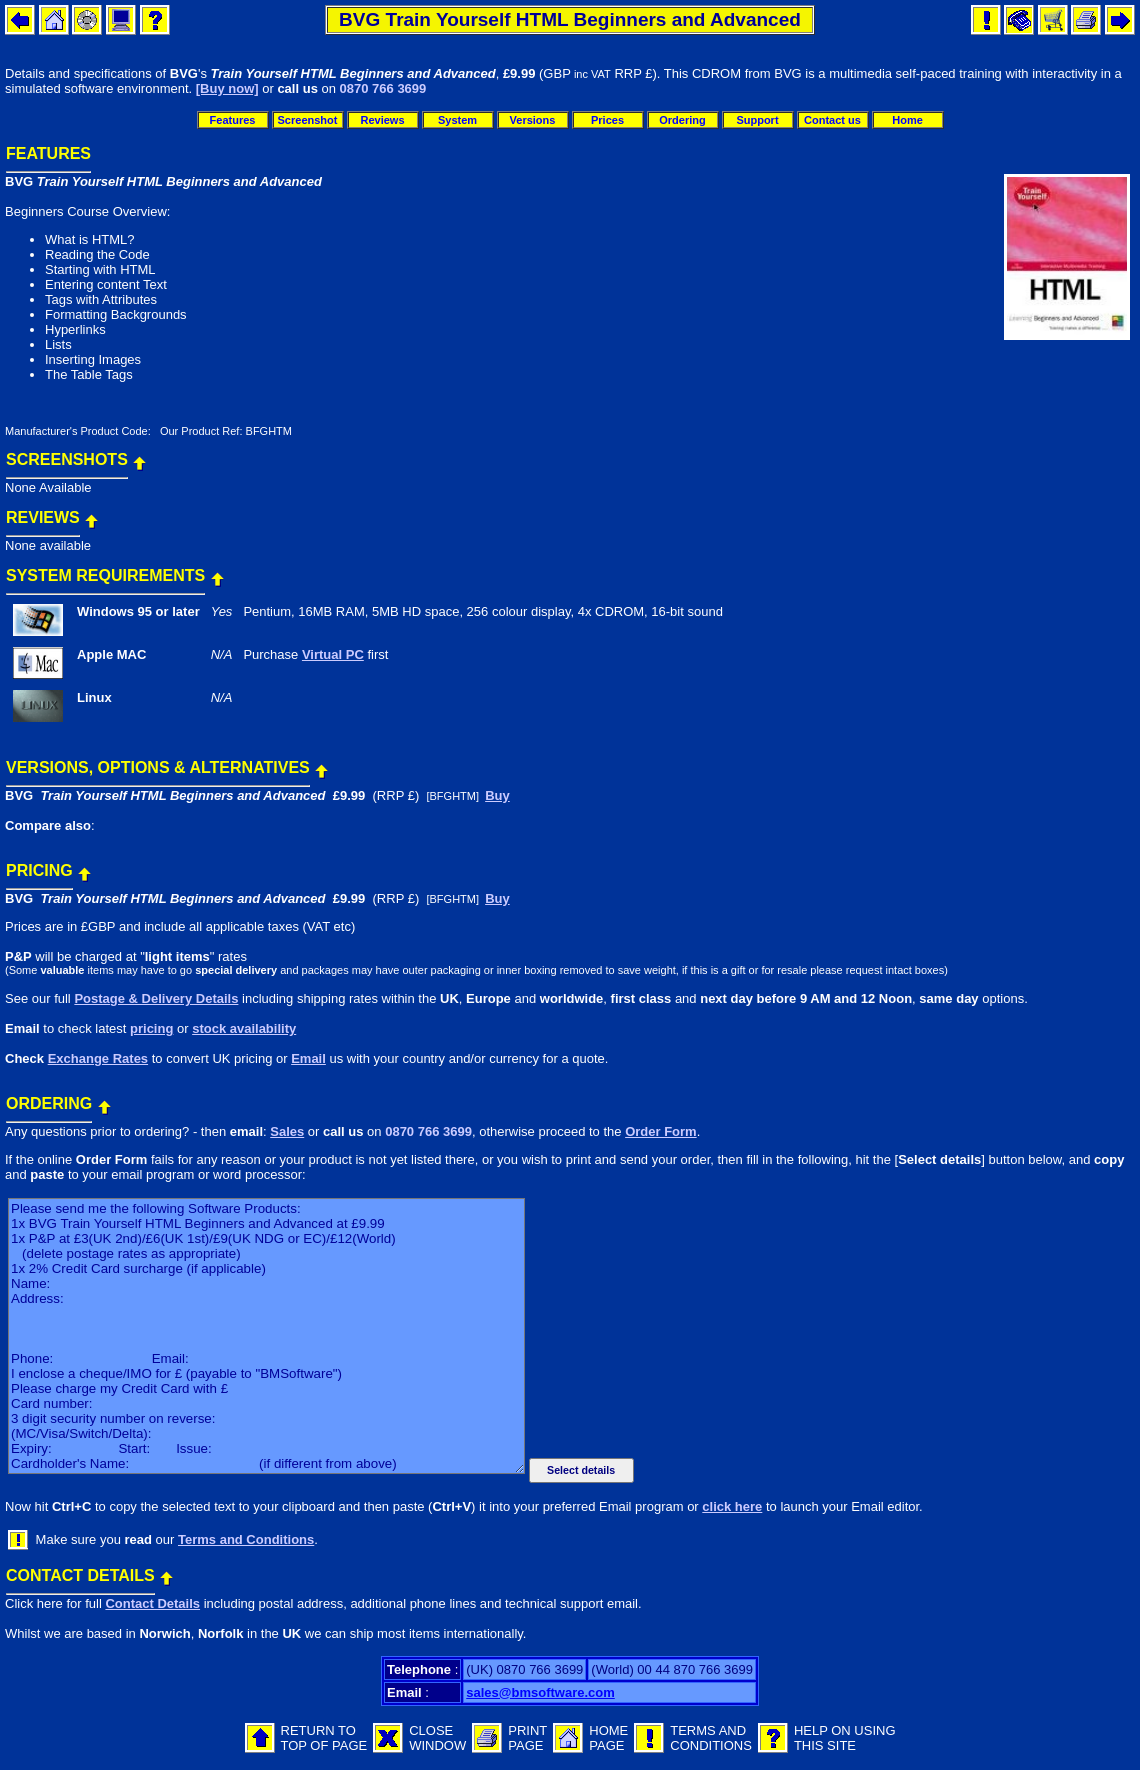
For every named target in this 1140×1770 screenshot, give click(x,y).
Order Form (661, 1131)
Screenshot (308, 120)
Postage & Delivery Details (156, 998)
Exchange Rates (98, 1058)
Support (757, 120)
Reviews (382, 120)
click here (732, 1506)
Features (233, 120)
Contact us (832, 120)
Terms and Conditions (246, 1539)
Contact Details (152, 1603)
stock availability (244, 1028)
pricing (151, 1028)
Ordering (682, 120)
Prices (607, 120)
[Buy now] (227, 88)
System (457, 120)
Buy (497, 795)
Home (907, 120)
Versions (533, 120)
